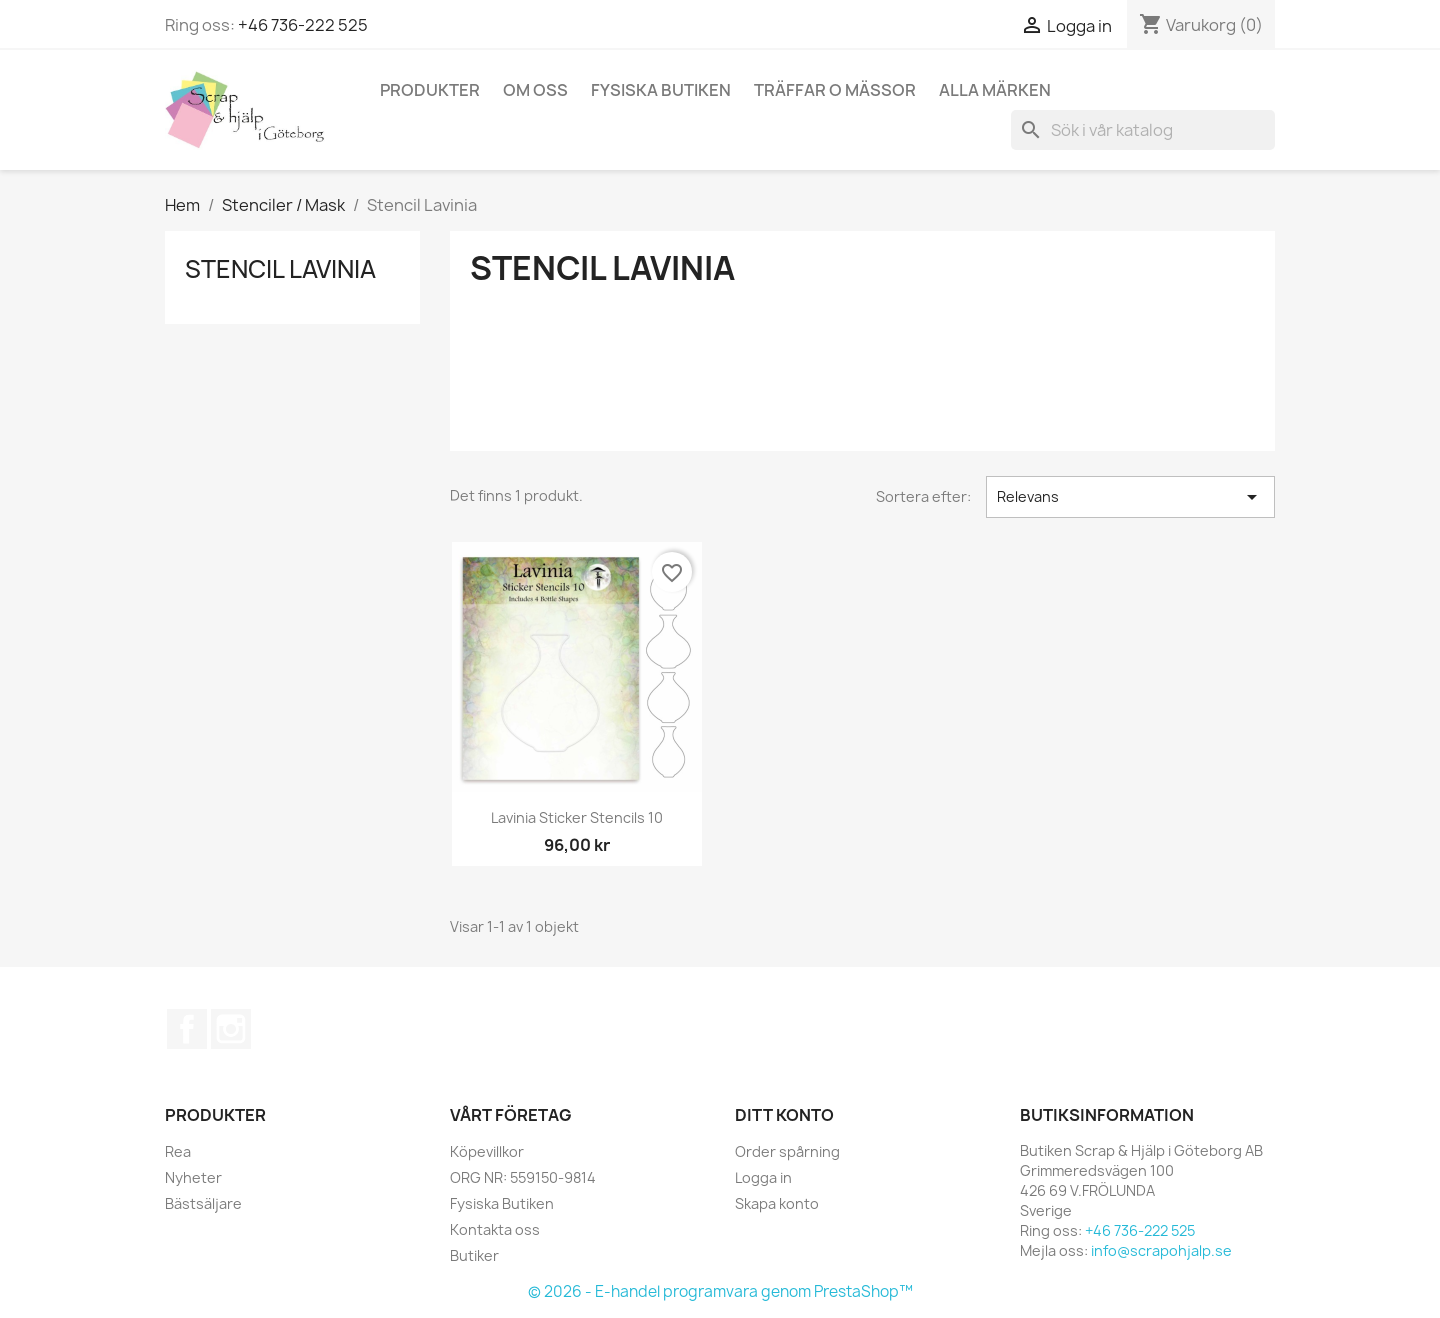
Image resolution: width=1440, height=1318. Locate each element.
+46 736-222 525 (303, 25)
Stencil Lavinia (280, 269)
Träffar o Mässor (835, 90)
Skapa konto (777, 1203)
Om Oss (535, 90)
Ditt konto (784, 1115)
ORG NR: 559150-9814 (523, 1177)
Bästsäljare (203, 1203)
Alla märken (995, 90)
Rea (178, 1151)
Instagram (231, 1029)
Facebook (187, 1029)
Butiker (474, 1255)
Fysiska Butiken (661, 90)
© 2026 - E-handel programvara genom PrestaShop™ (720, 1291)
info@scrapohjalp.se (1161, 1250)
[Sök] (1143, 130)
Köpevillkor (487, 1151)
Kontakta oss (495, 1229)
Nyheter (193, 1177)
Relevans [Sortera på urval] (1130, 497)
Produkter (430, 90)
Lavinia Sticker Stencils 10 (577, 817)
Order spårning (787, 1151)
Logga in (763, 1177)
